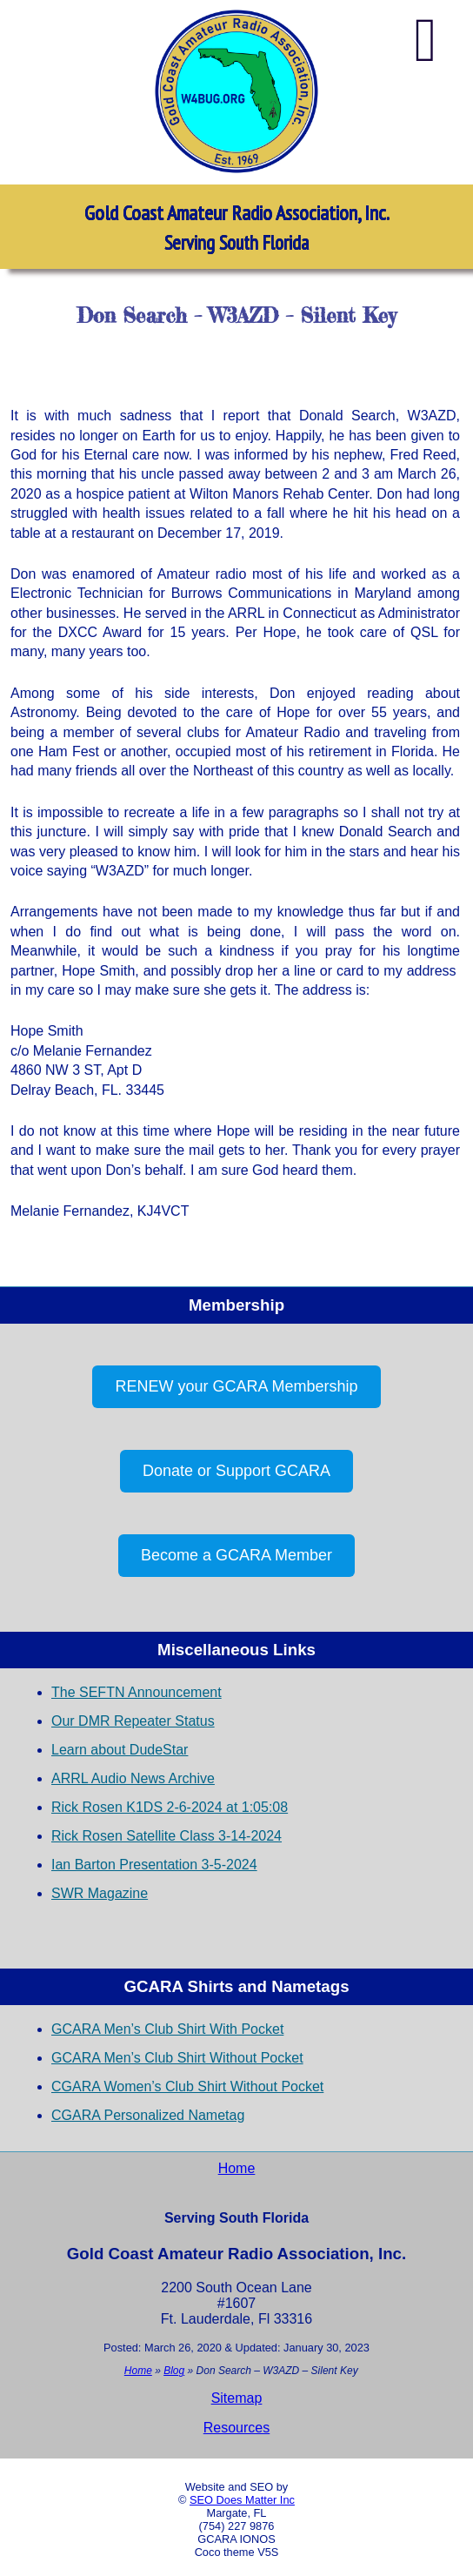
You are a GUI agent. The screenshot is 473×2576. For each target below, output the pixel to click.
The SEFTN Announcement (136, 1692)
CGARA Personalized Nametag (147, 2115)
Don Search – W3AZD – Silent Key (236, 315)
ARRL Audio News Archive (133, 1778)
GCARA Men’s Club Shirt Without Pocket (177, 2057)
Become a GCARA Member (236, 1555)
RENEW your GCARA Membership (236, 1386)
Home (237, 2168)
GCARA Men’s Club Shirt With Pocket (167, 2029)
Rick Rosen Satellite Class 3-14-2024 (166, 1835)
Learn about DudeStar (119, 1749)
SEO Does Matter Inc (242, 2499)
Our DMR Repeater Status (133, 1721)
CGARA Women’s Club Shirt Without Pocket (187, 2086)
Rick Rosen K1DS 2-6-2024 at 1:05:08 (169, 1807)
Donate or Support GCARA (236, 1470)
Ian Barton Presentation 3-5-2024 (154, 1864)
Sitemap (237, 2398)
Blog (173, 2371)
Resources (236, 2427)
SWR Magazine (99, 1893)
